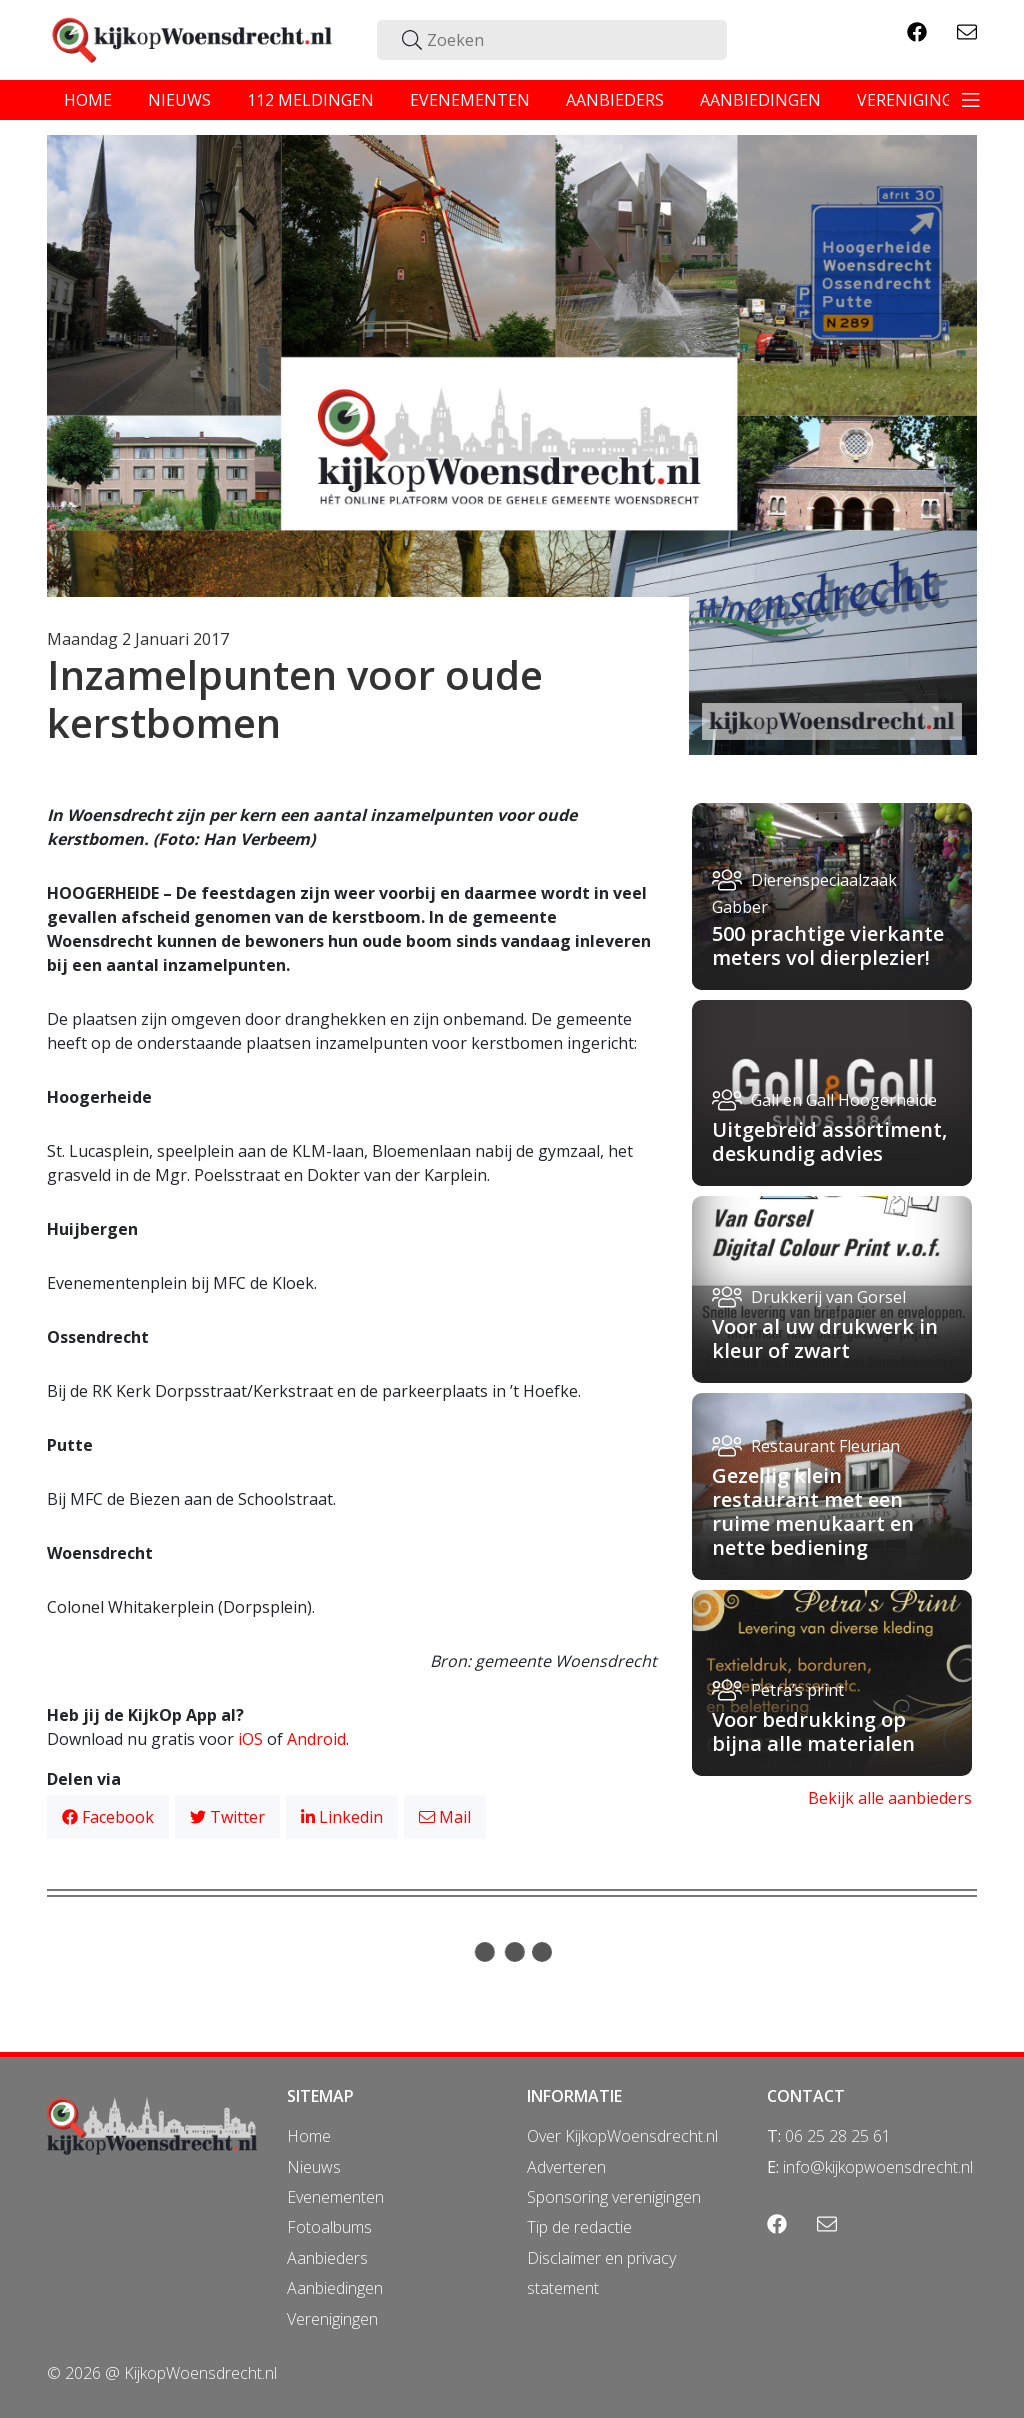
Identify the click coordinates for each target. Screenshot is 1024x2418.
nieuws (179, 100)
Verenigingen (332, 2319)
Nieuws (314, 2167)
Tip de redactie (579, 2227)
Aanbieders (327, 2258)
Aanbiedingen (335, 2288)
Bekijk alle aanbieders (890, 1798)
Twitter (227, 1817)
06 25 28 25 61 (838, 2136)
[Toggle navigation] (971, 100)
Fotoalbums (329, 2227)
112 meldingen (310, 100)
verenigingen (916, 100)
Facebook (108, 1817)
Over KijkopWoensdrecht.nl (622, 2136)
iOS (250, 1739)
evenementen (470, 100)
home (88, 100)
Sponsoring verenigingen (614, 2197)
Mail (445, 1817)
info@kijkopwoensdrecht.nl (878, 2167)
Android (316, 1739)
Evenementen (335, 2197)
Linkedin (342, 1817)
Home (309, 2136)
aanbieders (615, 100)
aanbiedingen (760, 100)
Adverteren (566, 2167)
